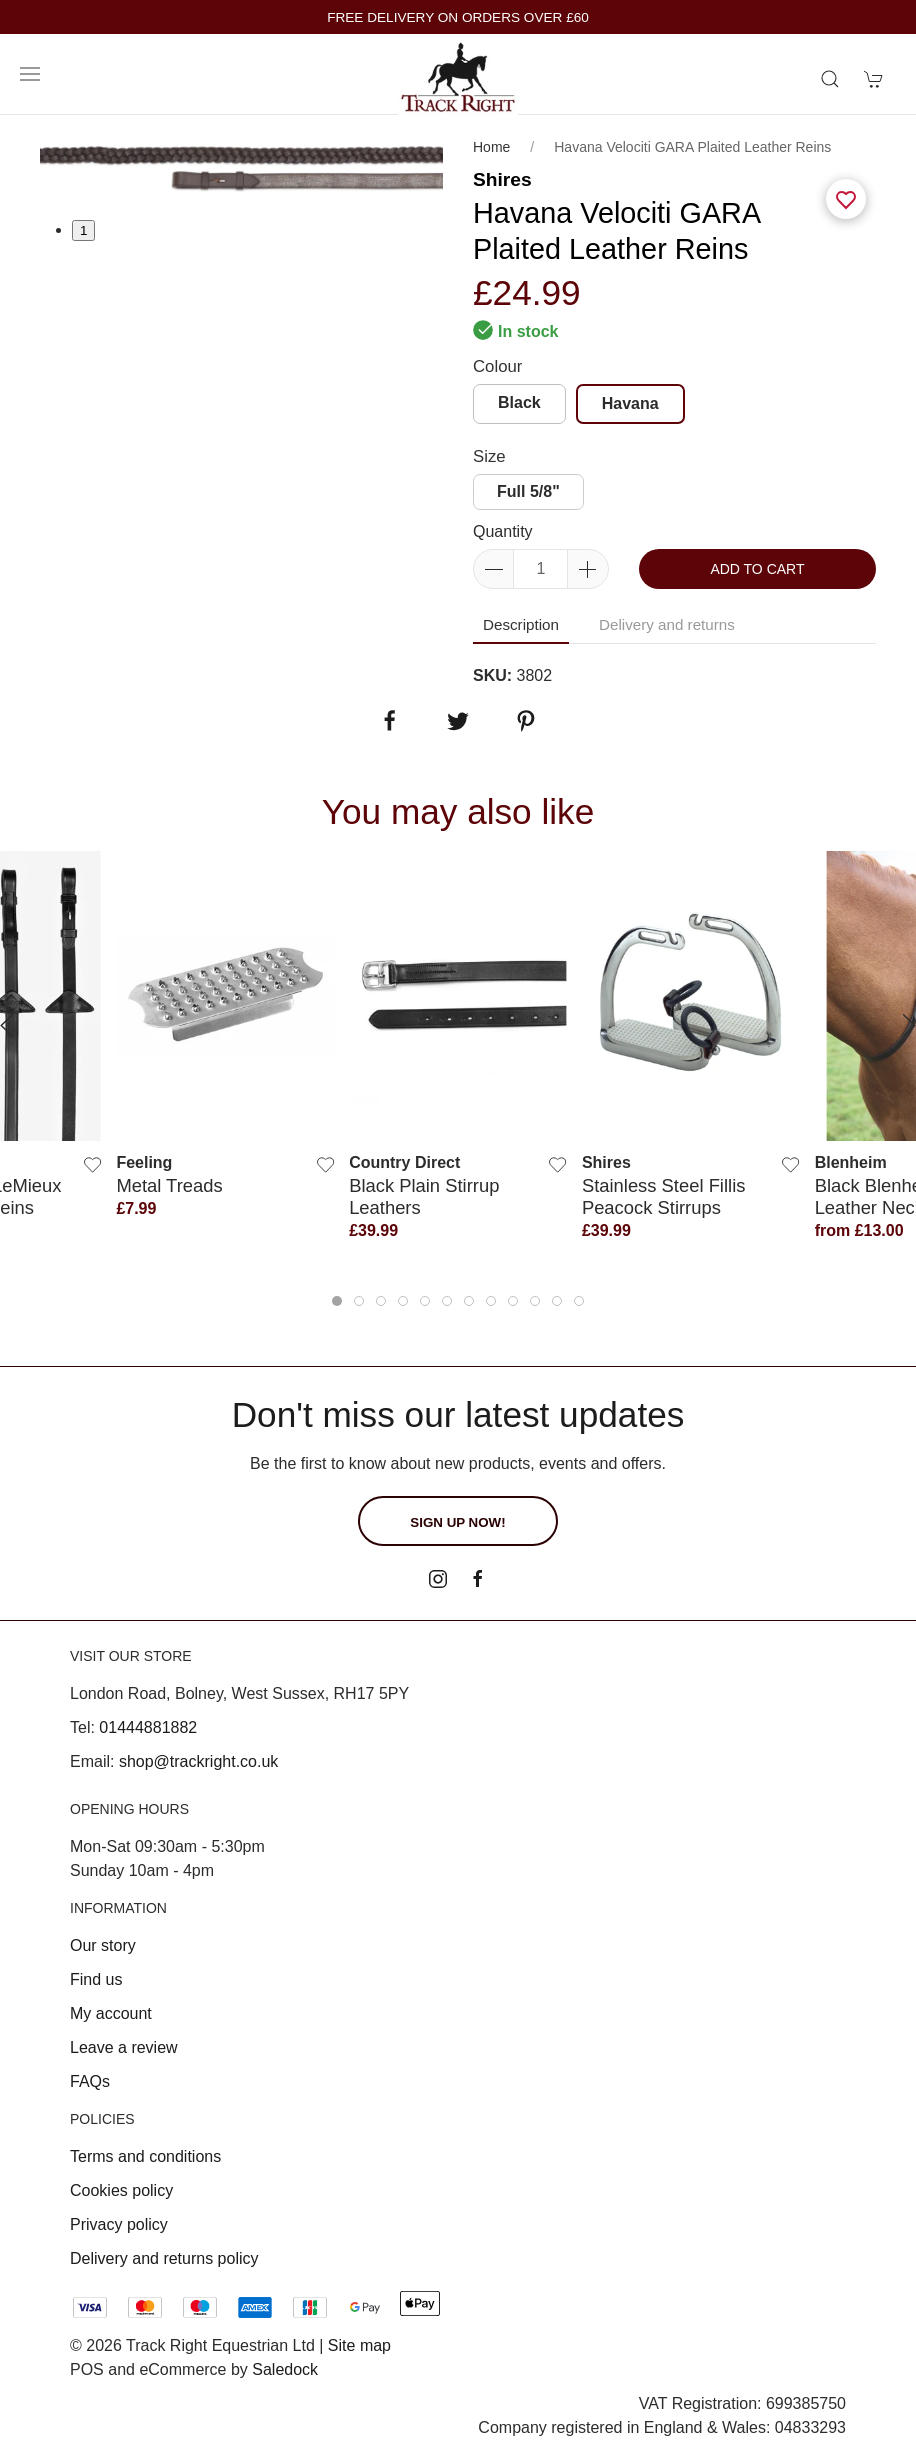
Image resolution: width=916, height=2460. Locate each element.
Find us (96, 1979)
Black (519, 402)
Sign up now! (457, 1522)
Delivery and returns (667, 624)
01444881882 (148, 1727)
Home (491, 147)
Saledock (285, 2369)
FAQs (90, 2081)
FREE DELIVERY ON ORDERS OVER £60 (458, 17)
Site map (359, 2345)
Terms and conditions (145, 2156)
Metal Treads (169, 1184)
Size (489, 456)
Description (521, 624)
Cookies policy (121, 2190)
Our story (103, 1945)
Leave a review (124, 2047)
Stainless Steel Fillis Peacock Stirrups (664, 1195)
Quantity (503, 531)
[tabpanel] (241, 166)
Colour (497, 366)
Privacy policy (119, 2224)
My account (111, 2013)
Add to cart (757, 569)
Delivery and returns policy (164, 2258)
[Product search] (830, 79)
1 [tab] (83, 230)
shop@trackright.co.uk (198, 1761)
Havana (630, 403)
